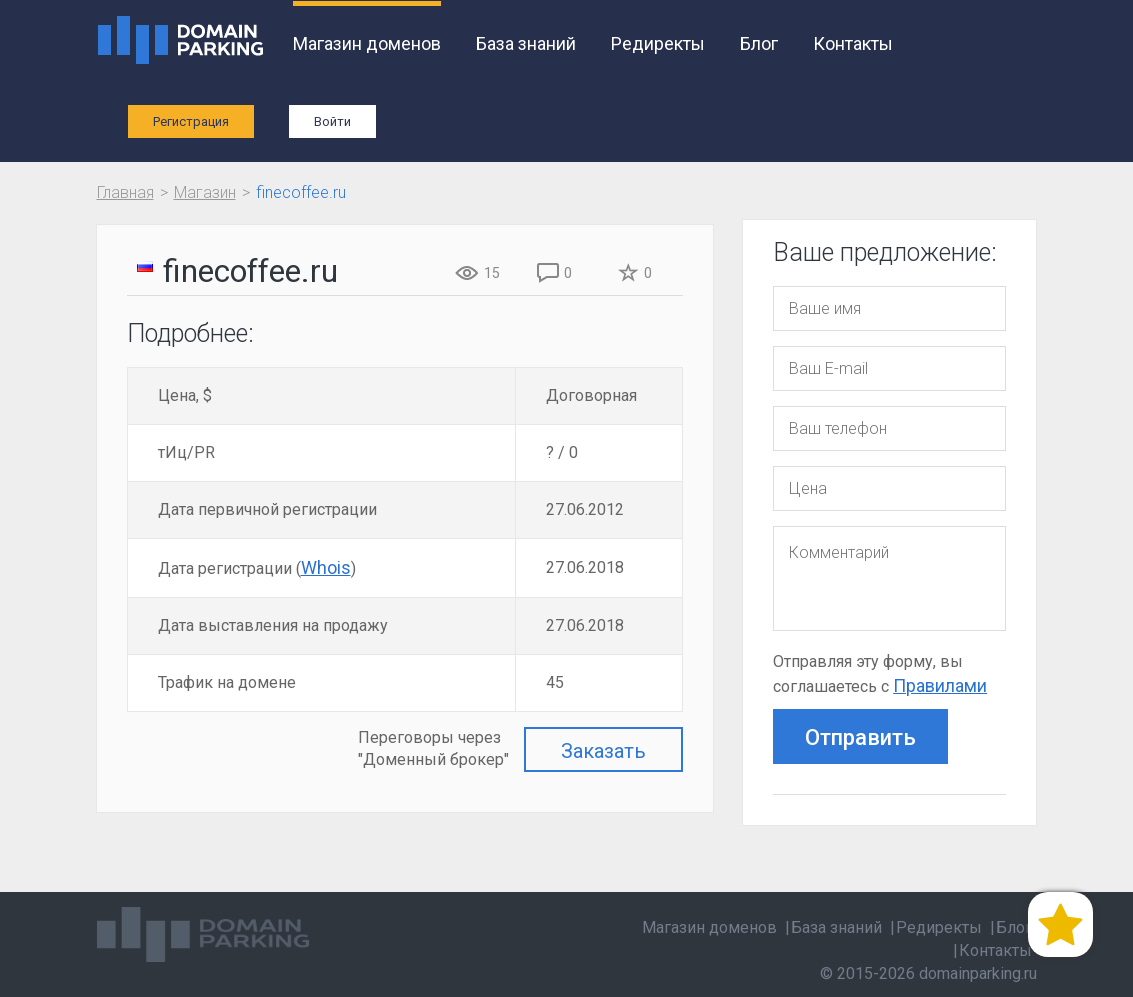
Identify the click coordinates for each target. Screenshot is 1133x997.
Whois (326, 567)
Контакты (853, 43)
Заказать (603, 751)
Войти (332, 121)
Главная (125, 192)
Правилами (940, 685)
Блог (759, 43)
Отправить (860, 737)
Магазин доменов (367, 43)
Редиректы (658, 43)
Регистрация (191, 121)
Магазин (205, 192)
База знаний (526, 43)
